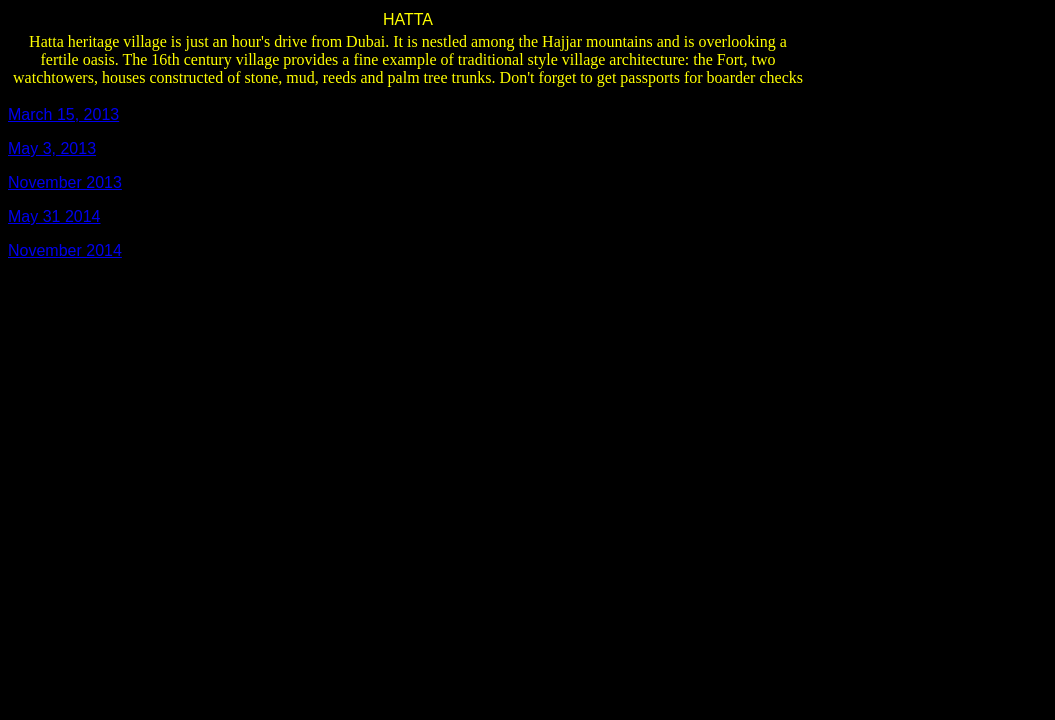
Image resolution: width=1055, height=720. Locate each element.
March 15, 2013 (63, 114)
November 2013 (65, 182)
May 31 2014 (54, 216)
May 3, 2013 (52, 148)
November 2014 (65, 250)
